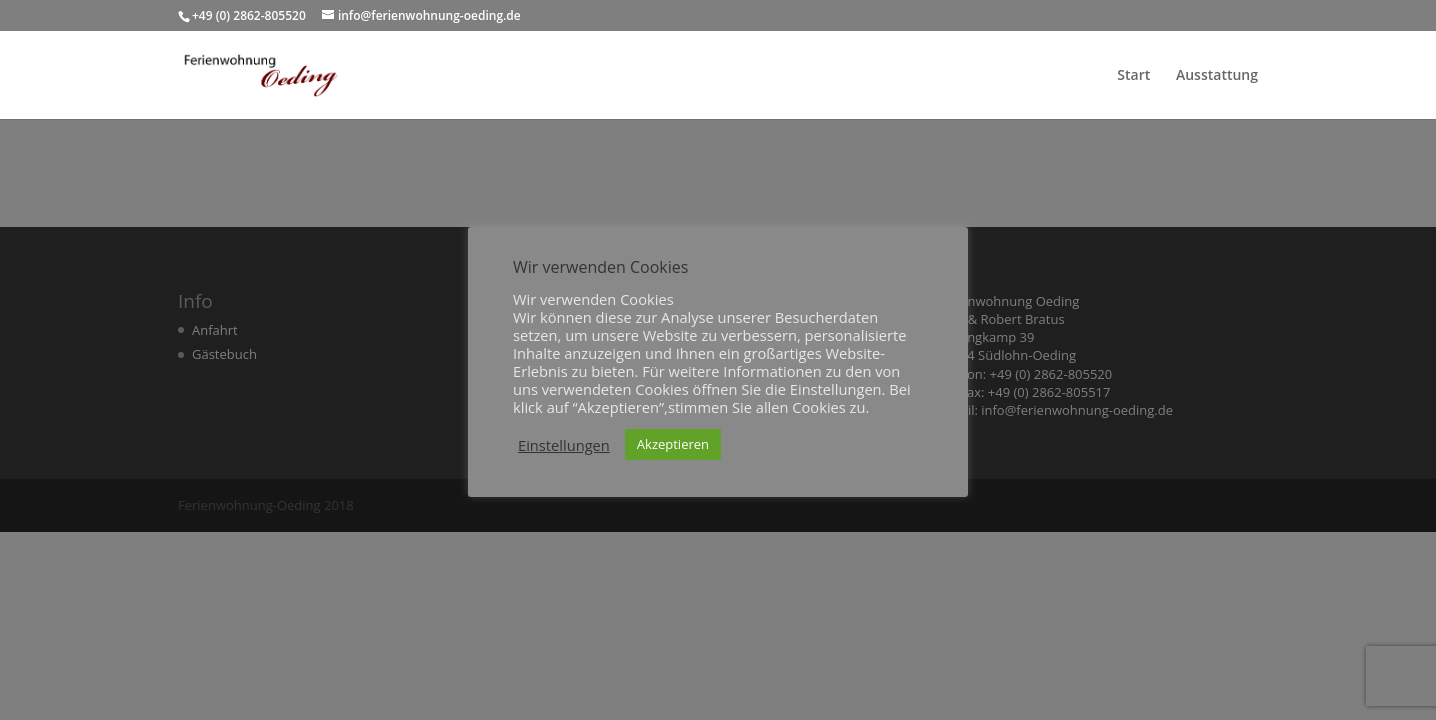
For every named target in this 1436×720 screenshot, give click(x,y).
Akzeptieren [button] (673, 444)
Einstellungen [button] (564, 445)
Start (1133, 76)
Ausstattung (1217, 76)
